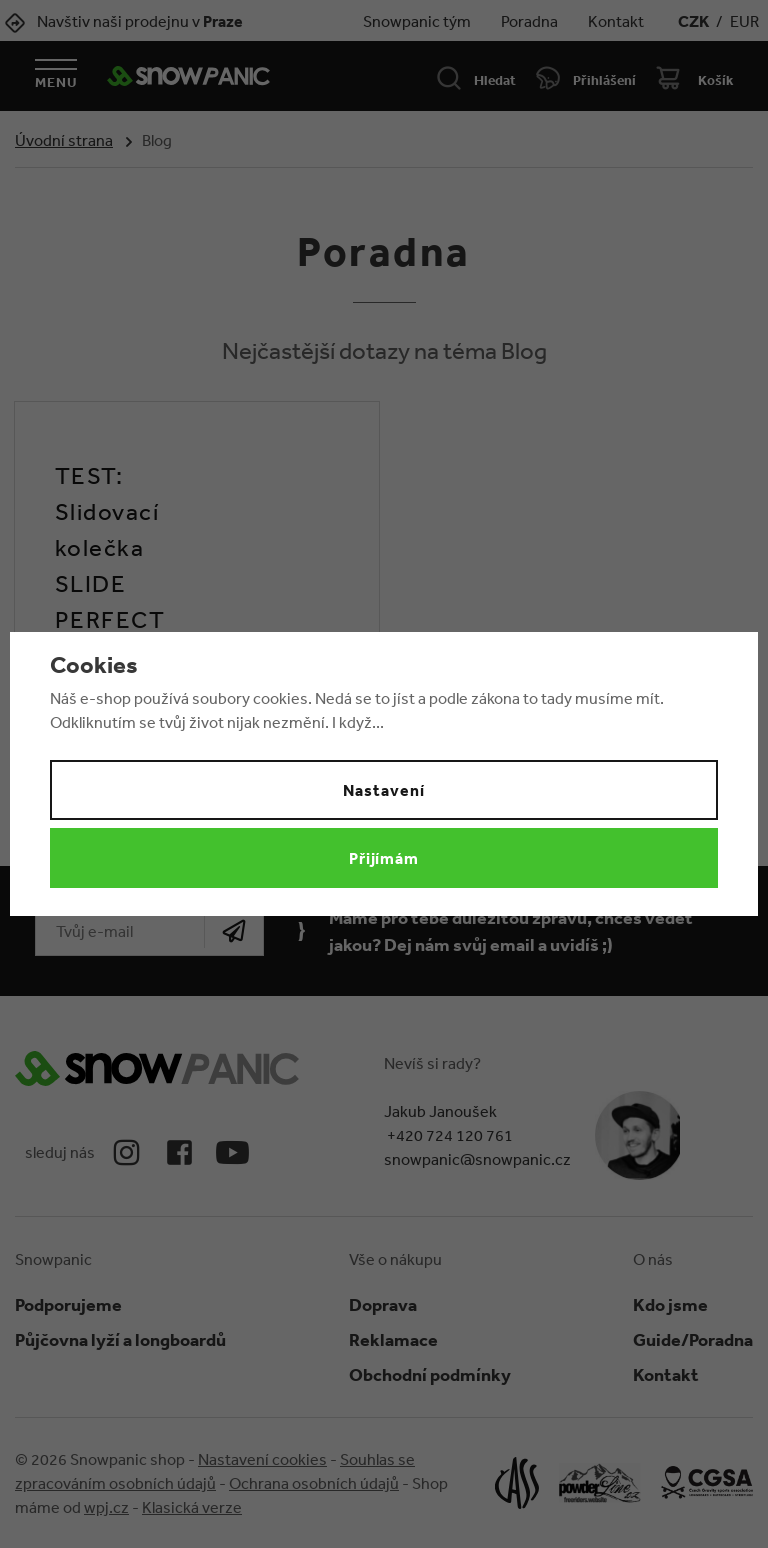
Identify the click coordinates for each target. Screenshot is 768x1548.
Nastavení (384, 790)
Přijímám (384, 858)
